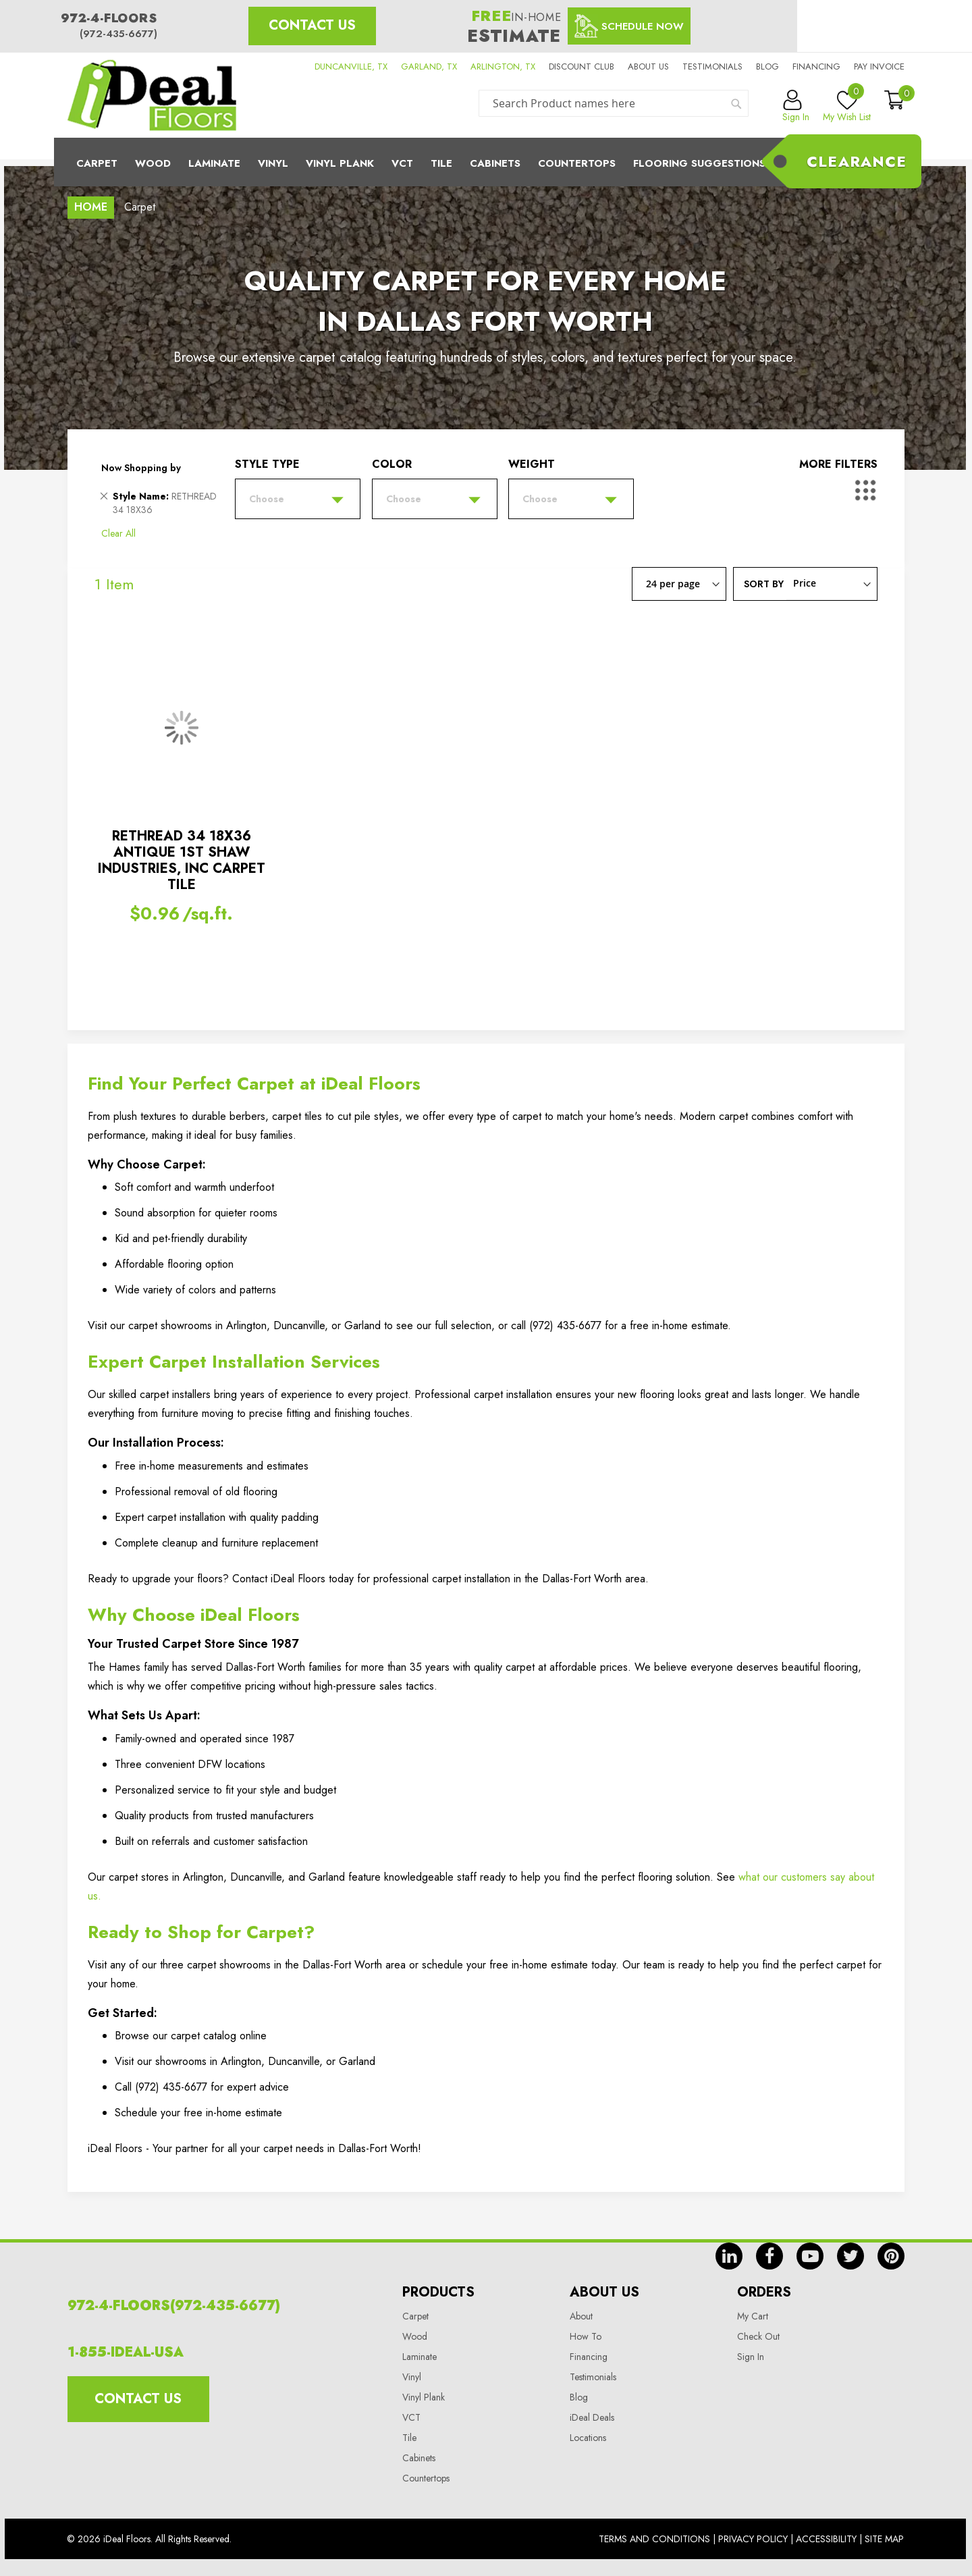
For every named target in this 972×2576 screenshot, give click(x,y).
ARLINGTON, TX (502, 66)
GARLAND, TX (429, 66)
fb (769, 2256)
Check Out (758, 2336)
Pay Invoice (879, 66)
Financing (816, 66)
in (729, 2256)
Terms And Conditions (654, 2539)
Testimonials (712, 66)
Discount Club (581, 66)
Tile (441, 163)
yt (810, 2256)
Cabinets (495, 163)
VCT (411, 2417)
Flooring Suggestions (699, 163)
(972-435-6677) (118, 33)
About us (648, 66)
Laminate (214, 163)
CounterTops (577, 163)
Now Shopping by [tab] (141, 468)
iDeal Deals (592, 2417)
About (581, 2316)
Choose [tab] (266, 499)
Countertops (426, 2478)
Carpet (96, 163)
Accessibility (826, 2539)
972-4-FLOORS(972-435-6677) (174, 2305)
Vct (402, 163)
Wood (153, 163)
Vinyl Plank (340, 163)
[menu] (486, 162)
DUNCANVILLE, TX (351, 66)
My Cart (752, 2316)
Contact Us (312, 25)
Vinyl (273, 163)
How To (585, 2336)
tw (850, 2256)
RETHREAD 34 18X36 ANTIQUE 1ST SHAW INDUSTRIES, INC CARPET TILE (181, 860)
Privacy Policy (753, 2539)
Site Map (884, 2539)
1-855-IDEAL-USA (126, 2352)
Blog (767, 66)
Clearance (857, 161)
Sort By (764, 583)
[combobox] (614, 103)
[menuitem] (486, 162)
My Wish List (847, 107)
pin (891, 2256)
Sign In (750, 2356)
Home (90, 207)
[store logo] (152, 95)
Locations (588, 2437)
